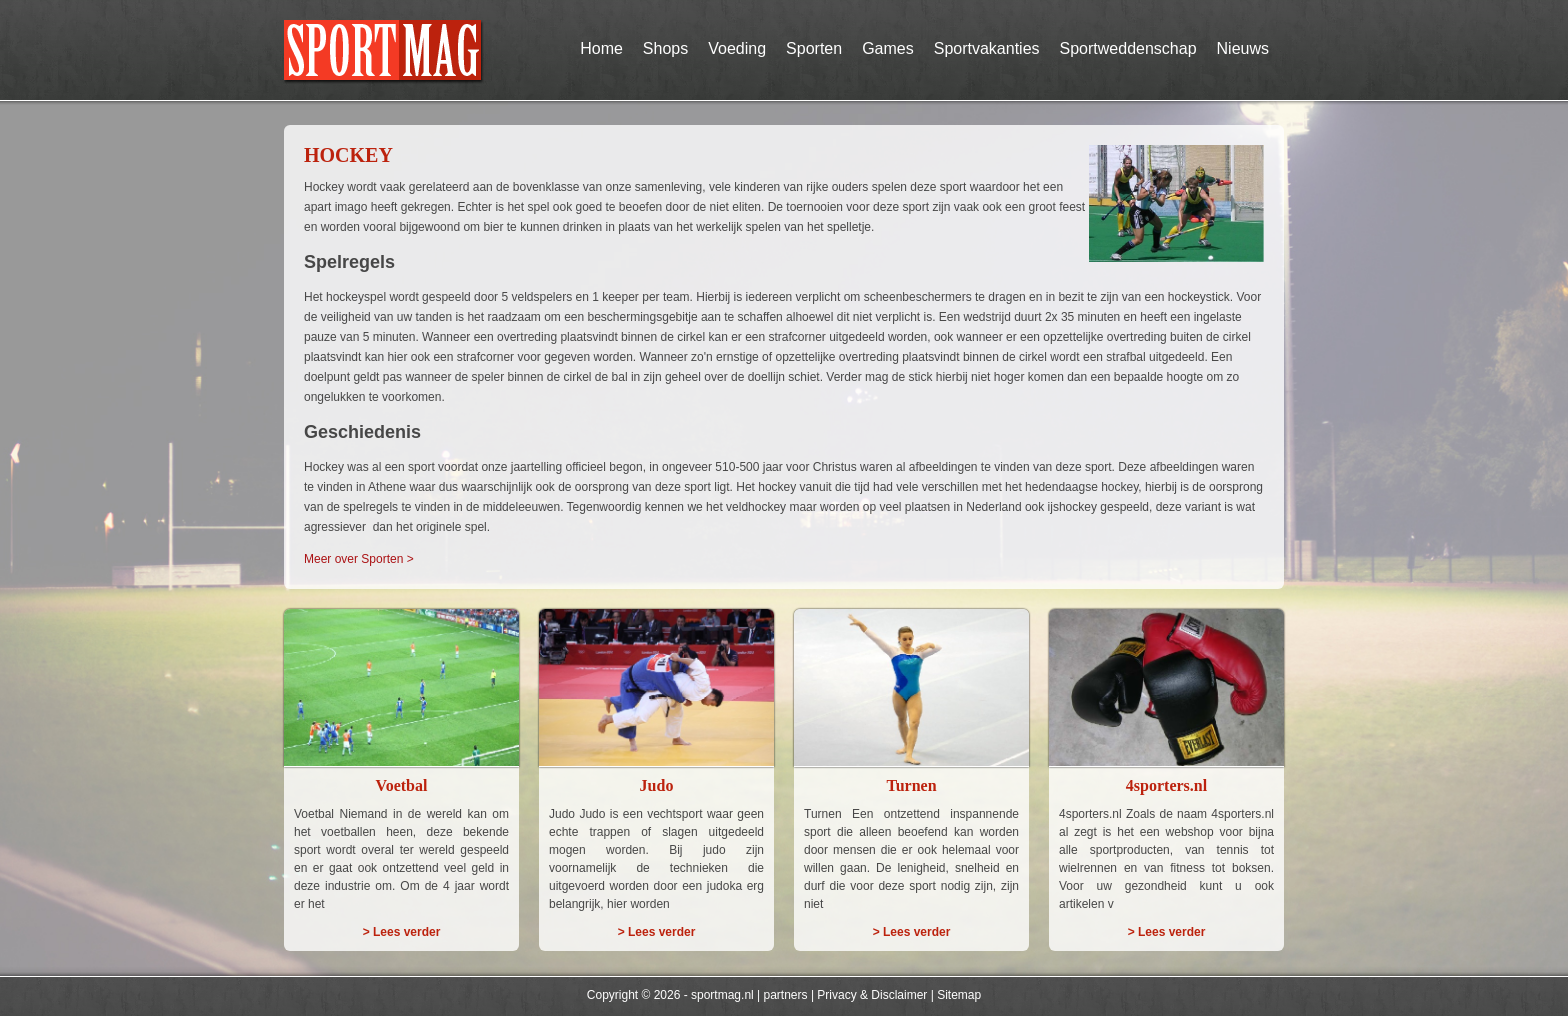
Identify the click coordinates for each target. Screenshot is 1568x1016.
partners (786, 995)
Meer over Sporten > (359, 559)
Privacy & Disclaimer (872, 995)
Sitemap (959, 995)
